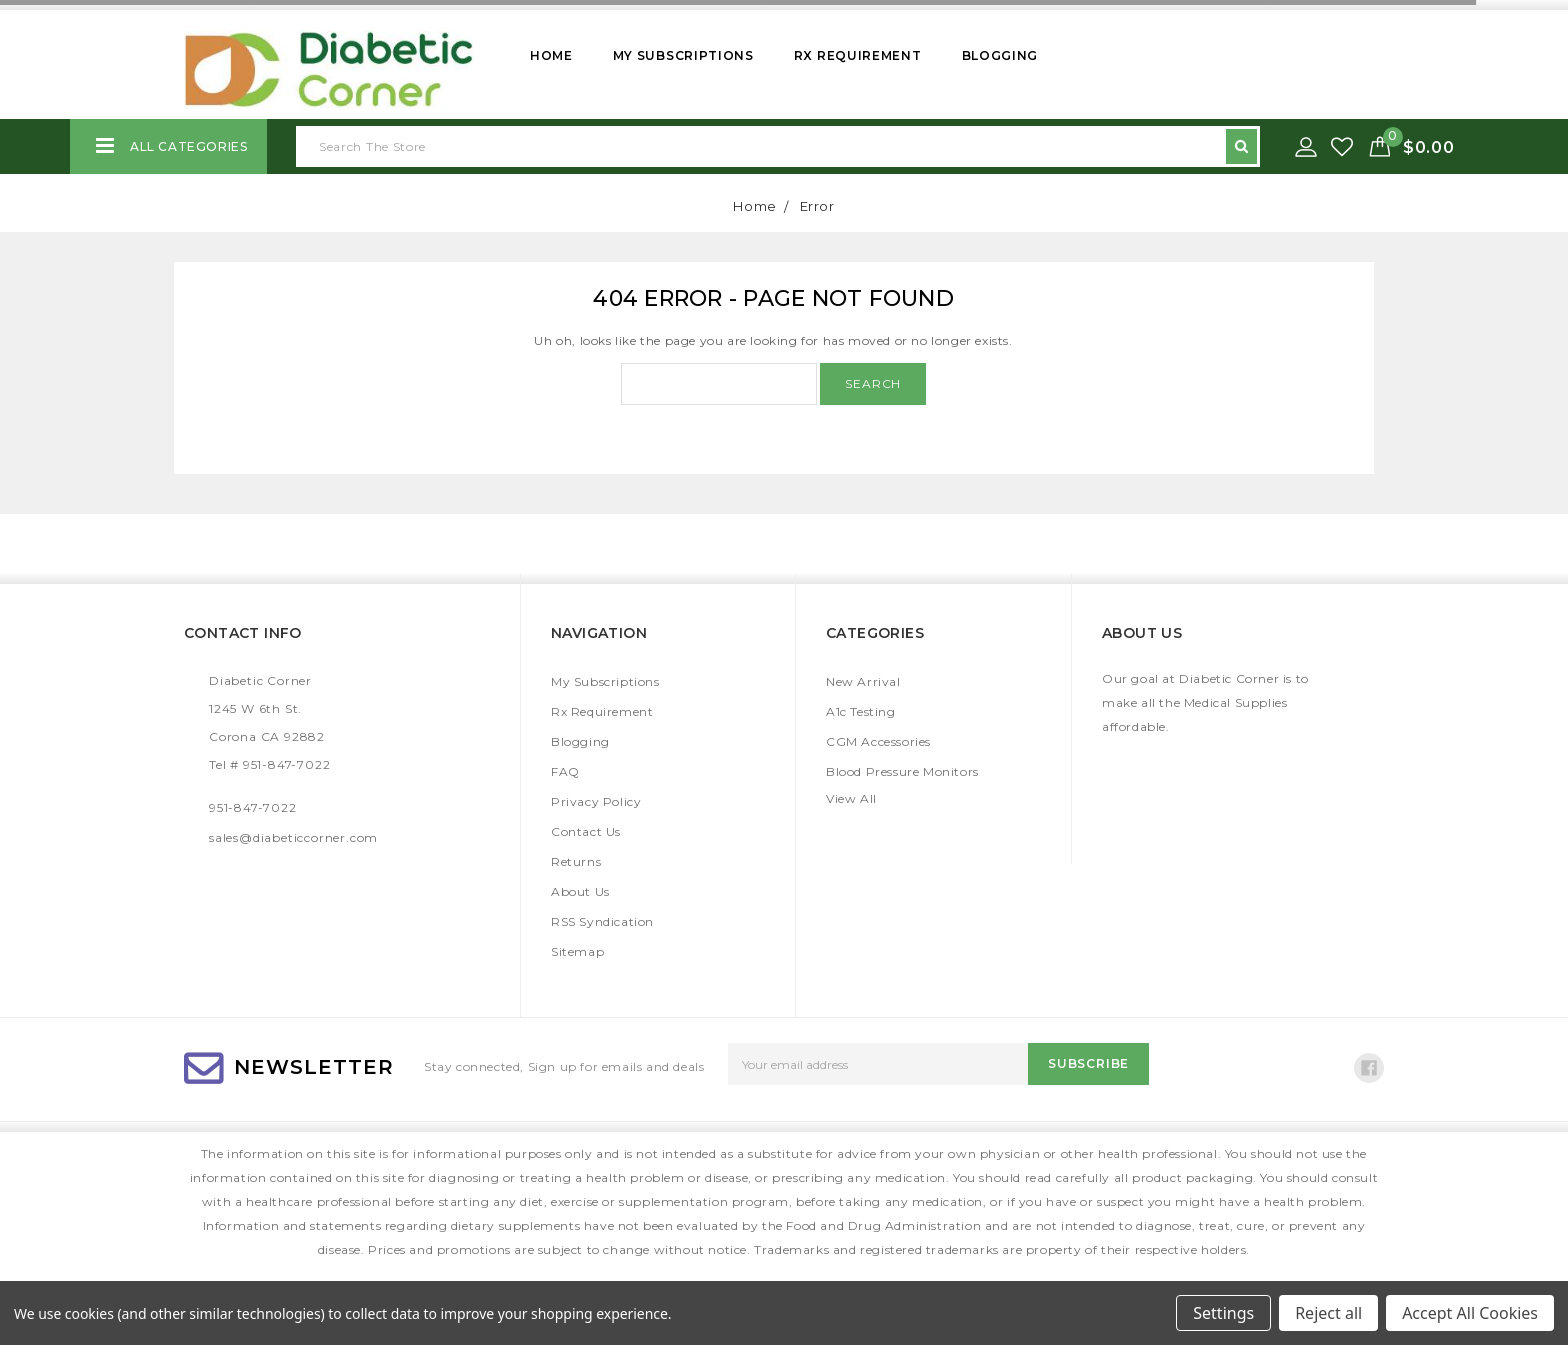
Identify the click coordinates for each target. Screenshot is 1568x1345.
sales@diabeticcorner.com (293, 837)
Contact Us (586, 831)
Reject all (1328, 1313)
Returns (576, 861)
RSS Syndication (602, 921)
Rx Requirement (858, 55)
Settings (1223, 1313)
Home (551, 55)
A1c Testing (861, 711)
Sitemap (577, 951)
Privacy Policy (596, 801)
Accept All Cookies (1470, 1313)
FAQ (565, 771)
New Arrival (863, 681)
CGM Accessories (878, 741)
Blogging (1000, 55)
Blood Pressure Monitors (902, 771)
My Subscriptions (683, 55)
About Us (580, 891)
